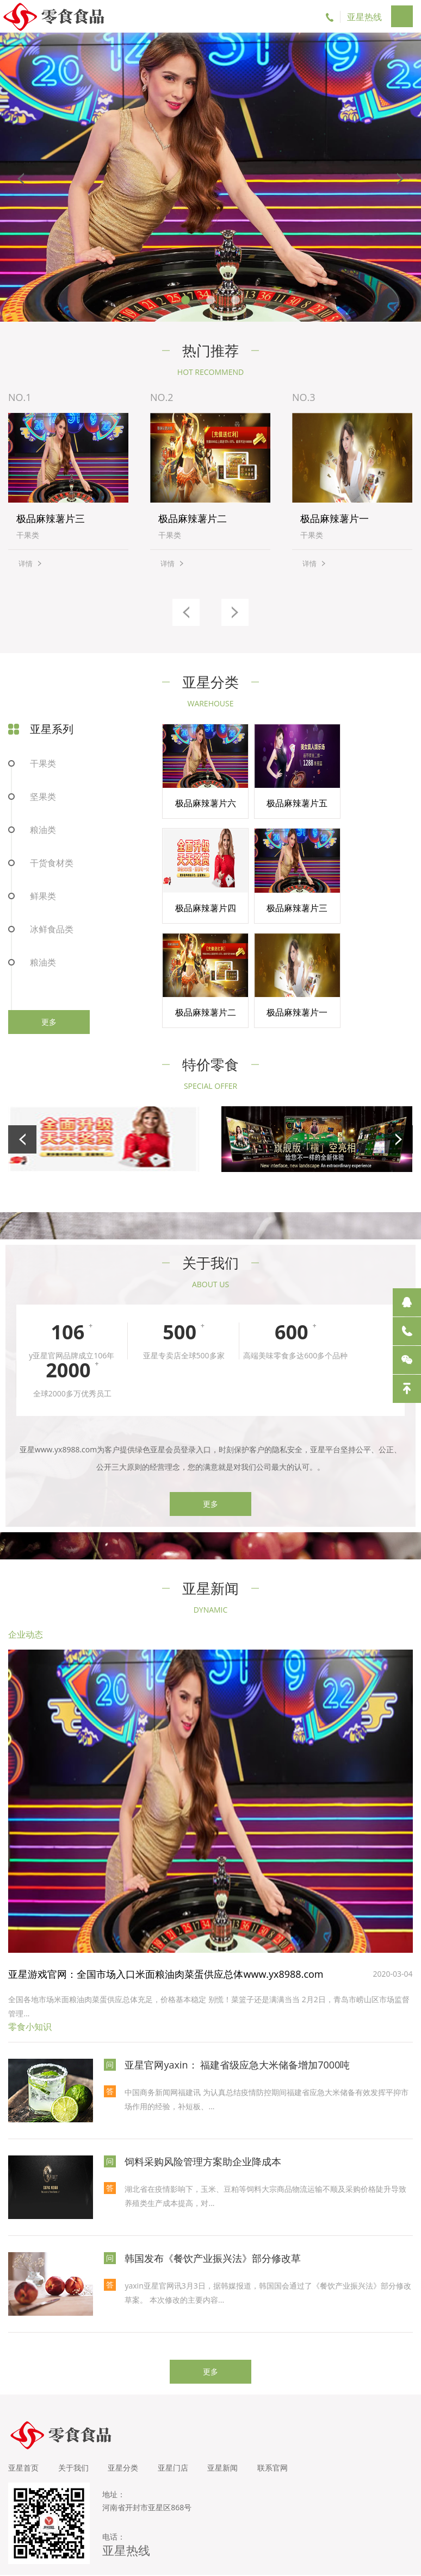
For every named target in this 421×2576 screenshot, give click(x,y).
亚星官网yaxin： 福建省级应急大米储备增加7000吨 (237, 2040)
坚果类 (43, 797)
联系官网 (284, 2444)
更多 (49, 1022)
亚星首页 (23, 2444)
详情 (25, 564)
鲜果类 (43, 896)
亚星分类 (128, 2444)
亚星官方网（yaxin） (297, 2563)
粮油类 (43, 830)
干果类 (43, 764)
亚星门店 (180, 2444)
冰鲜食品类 (51, 930)
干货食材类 (51, 863)
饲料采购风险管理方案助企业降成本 (203, 2137)
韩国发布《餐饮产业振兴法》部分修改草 (213, 2234)
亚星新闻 (232, 2444)
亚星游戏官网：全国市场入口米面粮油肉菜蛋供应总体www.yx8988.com (165, 1951)
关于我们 (75, 2444)
